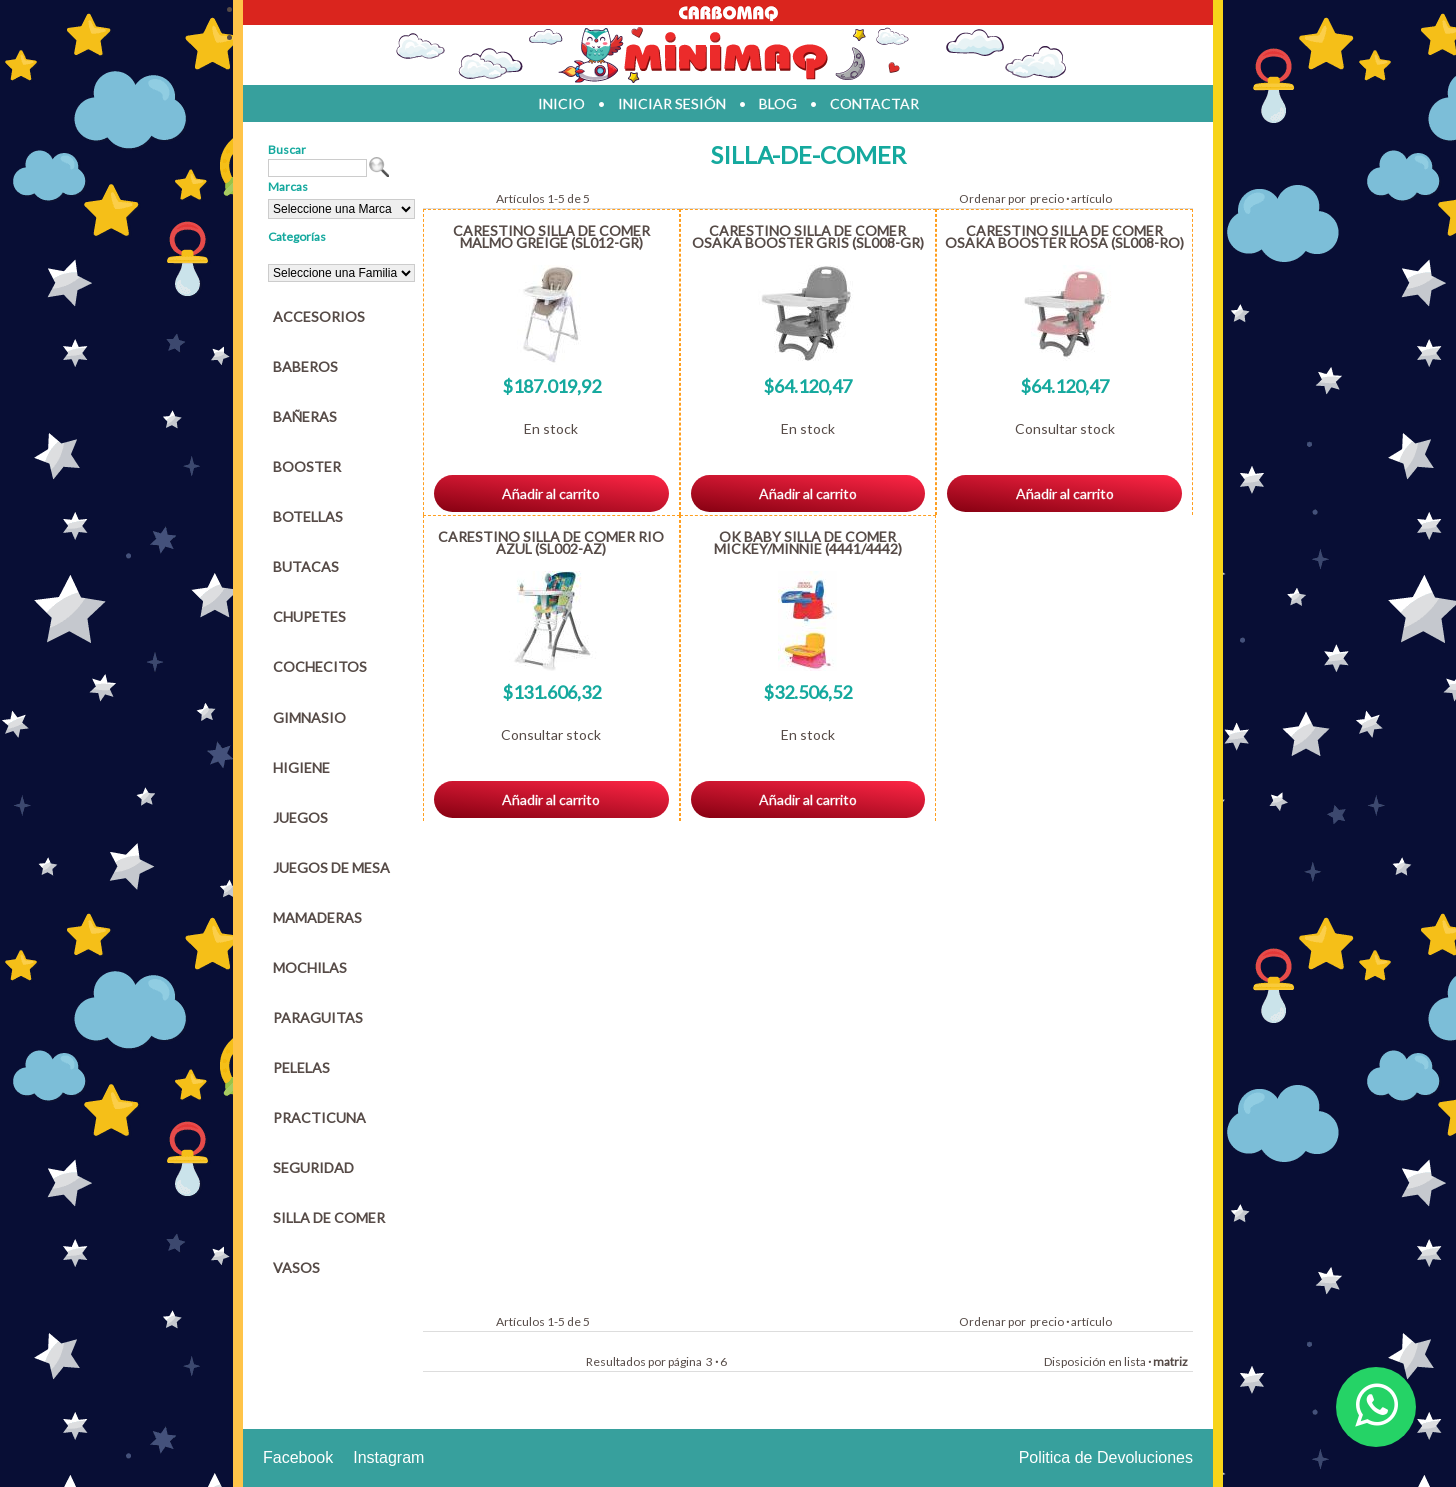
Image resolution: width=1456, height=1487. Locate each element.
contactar (874, 103)
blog (778, 103)
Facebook (298, 1457)
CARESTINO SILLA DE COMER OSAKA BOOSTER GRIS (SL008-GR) (808, 236)
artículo (1091, 198)
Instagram (388, 1457)
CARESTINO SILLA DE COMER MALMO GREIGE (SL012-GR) (551, 236)
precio (1047, 198)
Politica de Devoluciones (1106, 1457)
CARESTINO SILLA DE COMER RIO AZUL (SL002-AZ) (551, 542)
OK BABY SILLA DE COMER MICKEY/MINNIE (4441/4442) (808, 542)
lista (1135, 1361)
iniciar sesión (672, 103)
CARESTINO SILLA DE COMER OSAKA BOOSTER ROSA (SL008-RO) (1064, 236)
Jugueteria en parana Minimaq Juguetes (728, 55)
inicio (561, 103)
